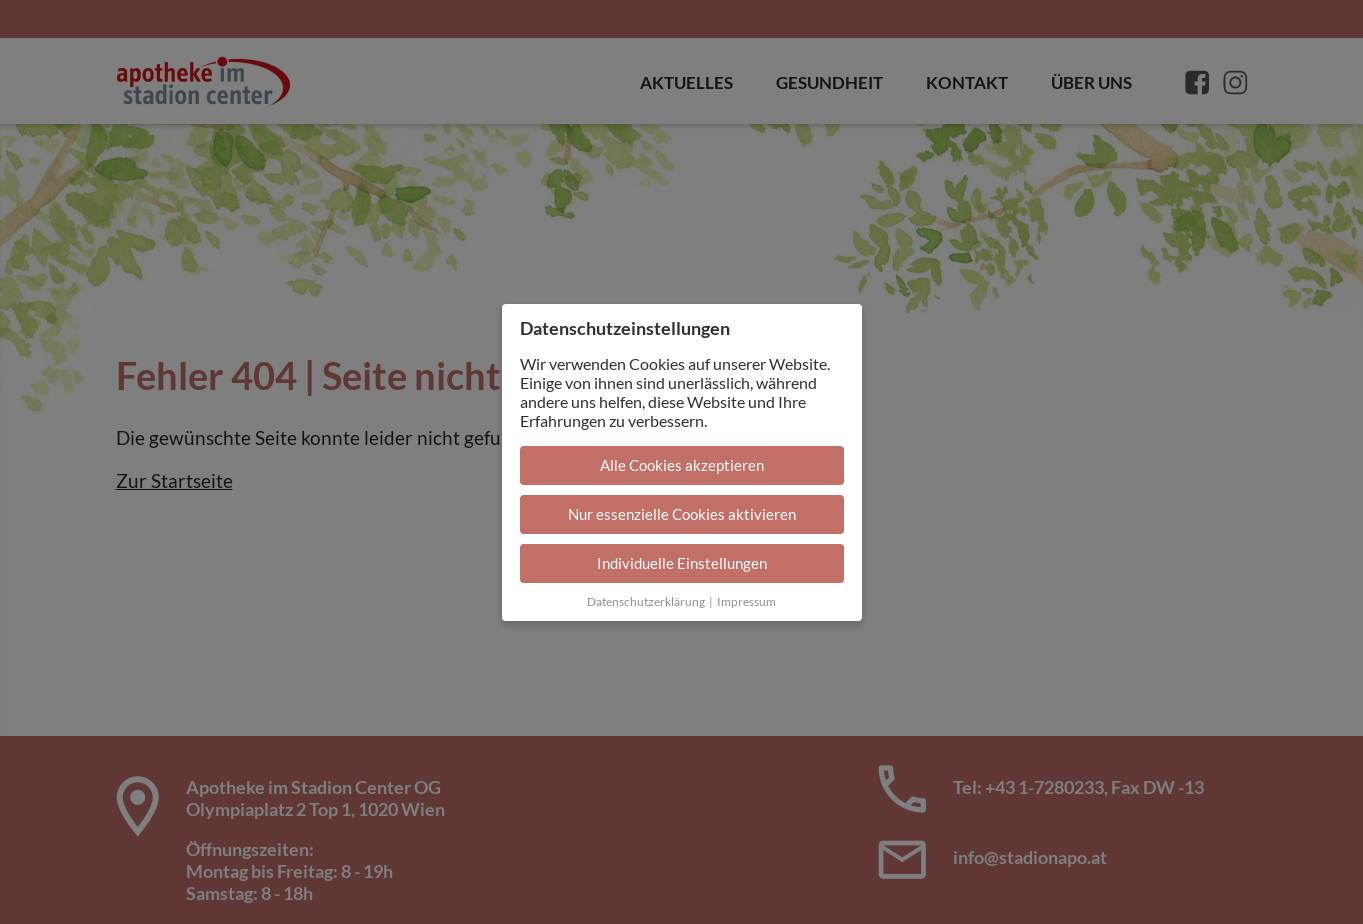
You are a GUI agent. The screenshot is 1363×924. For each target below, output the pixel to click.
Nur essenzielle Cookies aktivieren (682, 514)
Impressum (746, 601)
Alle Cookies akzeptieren (682, 465)
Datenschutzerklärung (646, 601)
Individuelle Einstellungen (682, 563)
